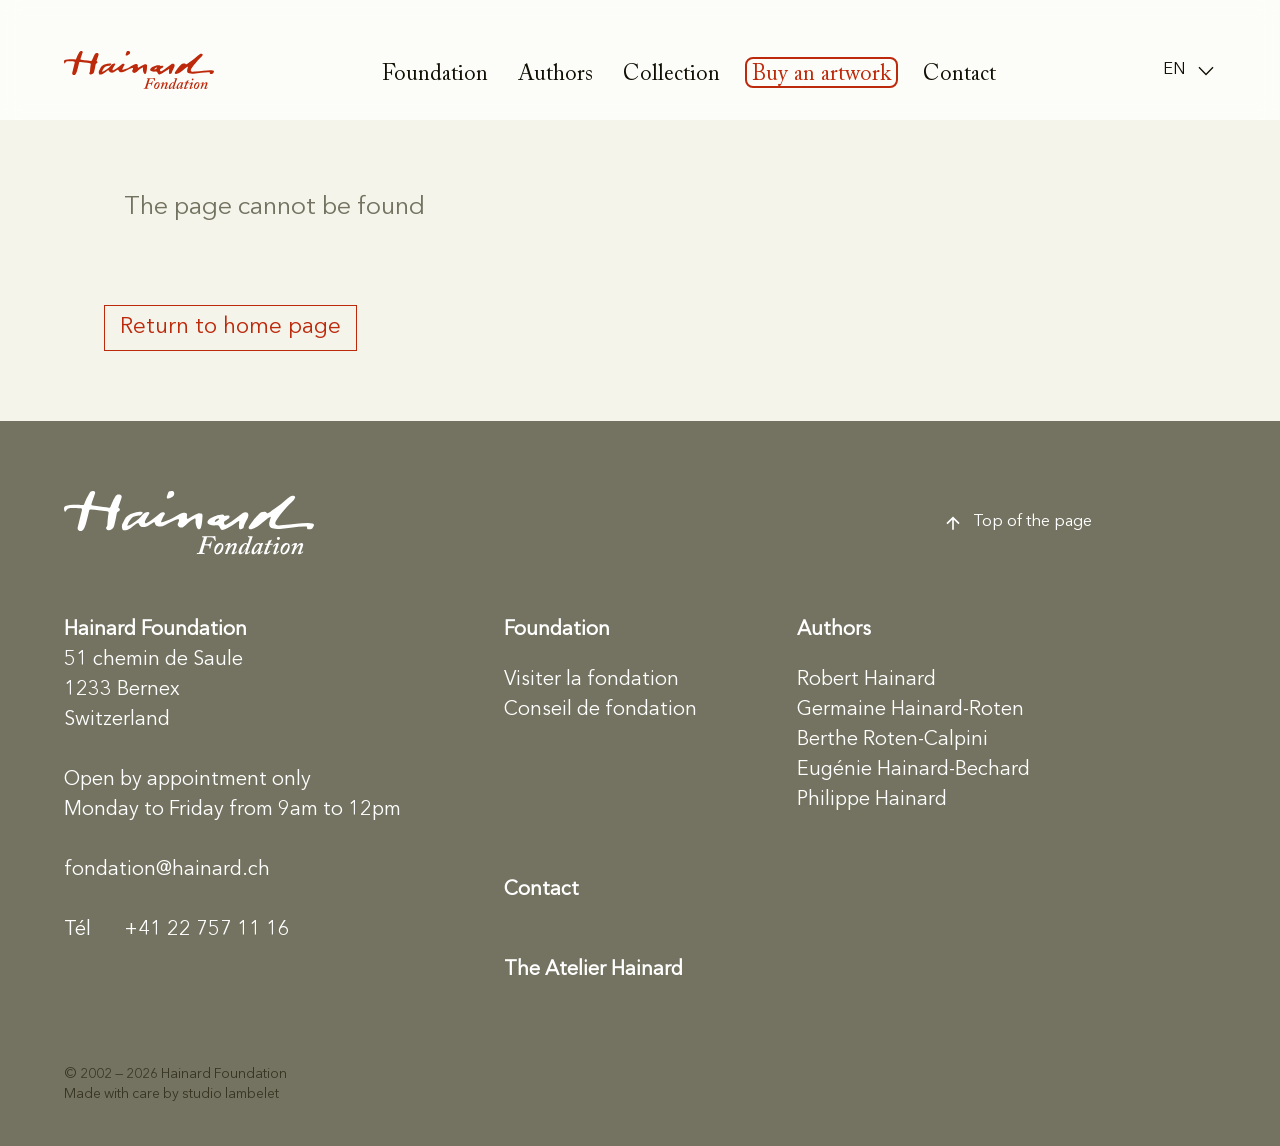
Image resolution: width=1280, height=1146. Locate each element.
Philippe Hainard (872, 800)
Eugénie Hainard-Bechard (913, 770)
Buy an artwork (821, 75)
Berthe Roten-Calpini (892, 740)
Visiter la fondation (591, 680)
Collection (671, 75)
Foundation (435, 75)
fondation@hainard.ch (167, 870)
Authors (555, 75)
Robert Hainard (866, 680)
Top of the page (1017, 523)
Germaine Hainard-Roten (910, 710)
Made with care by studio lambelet (171, 1094)
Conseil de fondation (600, 710)
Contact (959, 75)
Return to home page (230, 327)
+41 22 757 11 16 (177, 930)
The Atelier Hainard (593, 970)
